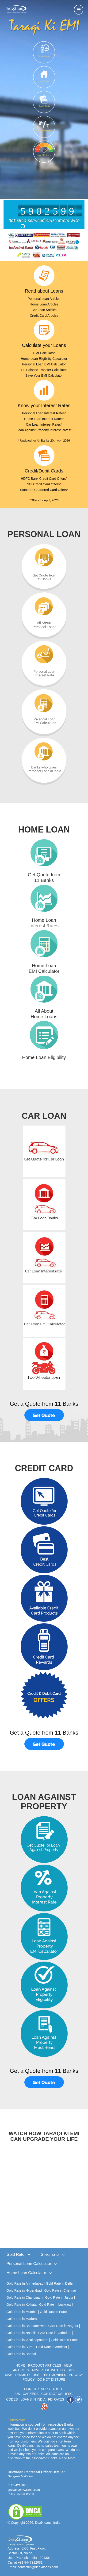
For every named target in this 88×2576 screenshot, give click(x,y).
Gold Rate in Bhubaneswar (26, 2326)
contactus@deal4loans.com (38, 2567)
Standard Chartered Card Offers (44, 490)
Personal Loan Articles (44, 299)
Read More (67, 2458)
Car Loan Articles (44, 310)
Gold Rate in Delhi (59, 2283)
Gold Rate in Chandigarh (25, 2297)
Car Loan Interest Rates (44, 424)
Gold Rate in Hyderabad (24, 2290)
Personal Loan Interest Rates (44, 413)
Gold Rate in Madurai (22, 2319)
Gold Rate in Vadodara (54, 2333)
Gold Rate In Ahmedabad (25, 2283)
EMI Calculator (44, 353)
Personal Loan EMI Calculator (44, 364)
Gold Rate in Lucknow (55, 2304)
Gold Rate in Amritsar (51, 2347)
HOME (20, 2365)
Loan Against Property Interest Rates (43, 430)
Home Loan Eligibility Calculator (44, 359)
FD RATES (56, 2399)
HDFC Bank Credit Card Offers (44, 478)
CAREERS (31, 2394)
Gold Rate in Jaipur (59, 2297)
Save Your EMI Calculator (44, 375)
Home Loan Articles (44, 304)
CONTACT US (51, 2394)
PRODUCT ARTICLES (44, 2365)
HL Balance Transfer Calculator (44, 370)
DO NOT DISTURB (51, 2379)
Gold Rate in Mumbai (22, 2312)
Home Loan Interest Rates (44, 419)
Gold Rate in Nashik (21, 2333)
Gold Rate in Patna (64, 2340)
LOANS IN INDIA (33, 2399)
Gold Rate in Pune (53, 2312)
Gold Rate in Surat (20, 2347)
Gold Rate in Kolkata (22, 2304)
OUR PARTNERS (37, 2389)
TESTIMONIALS (54, 2375)
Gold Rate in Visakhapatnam (27, 2340)
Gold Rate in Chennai (60, 2290)
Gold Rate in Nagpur (63, 2326)
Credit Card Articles (44, 315)
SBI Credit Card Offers (44, 484)
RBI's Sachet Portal (21, 2494)
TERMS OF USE (27, 2375)
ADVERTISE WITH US (48, 2370)
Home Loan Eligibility (44, 1057)
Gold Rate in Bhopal (21, 2354)
